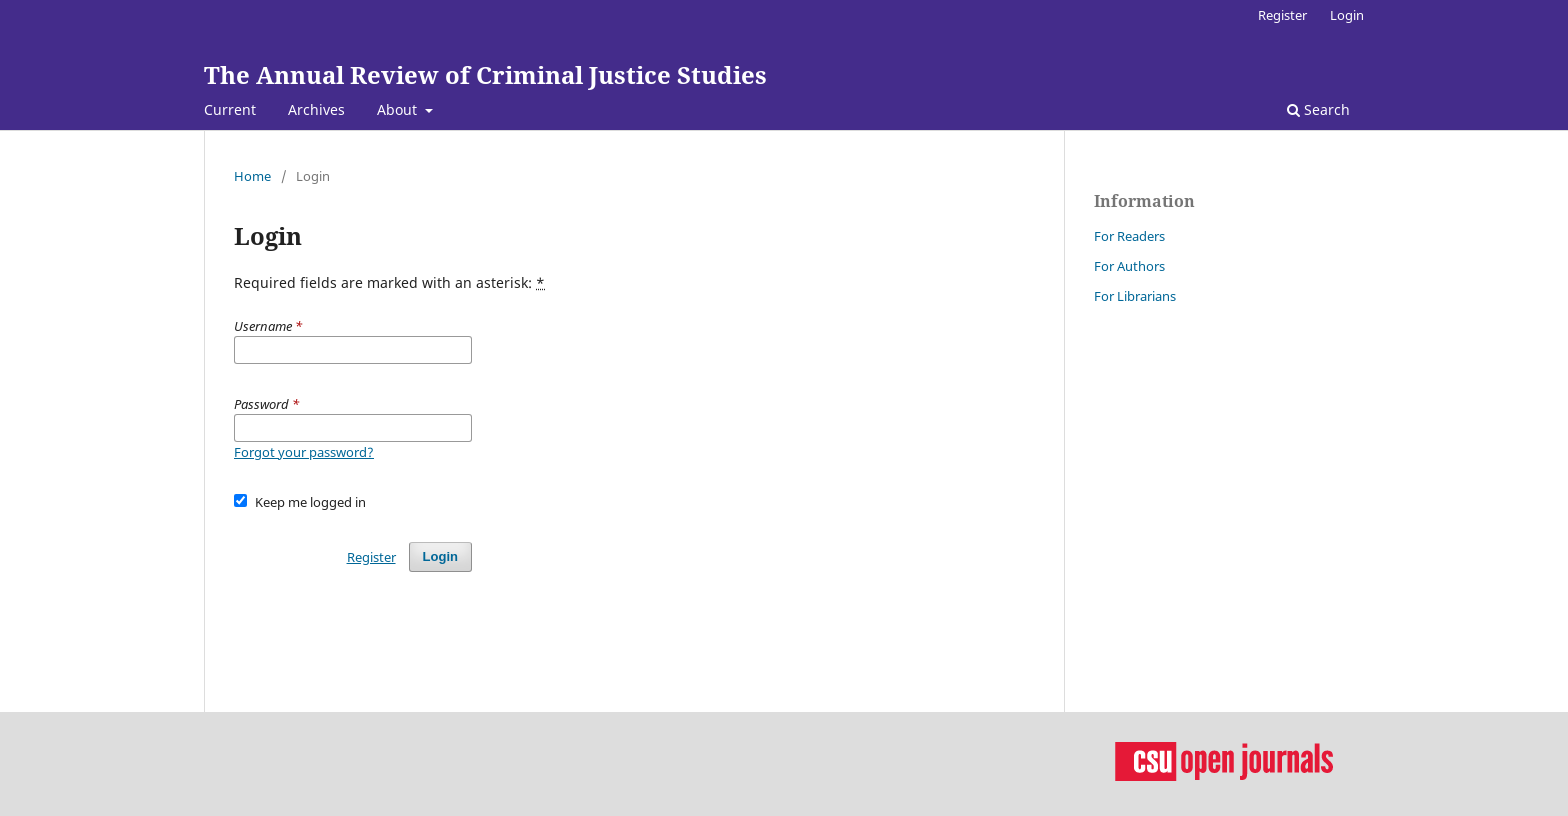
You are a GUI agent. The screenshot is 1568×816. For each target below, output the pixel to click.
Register (1282, 15)
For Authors (1129, 266)
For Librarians (1135, 296)
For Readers (1129, 236)
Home (252, 176)
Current (230, 109)
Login (1347, 15)
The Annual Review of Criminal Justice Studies (485, 74)
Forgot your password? (304, 452)
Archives (316, 109)
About (399, 109)
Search (1318, 109)
